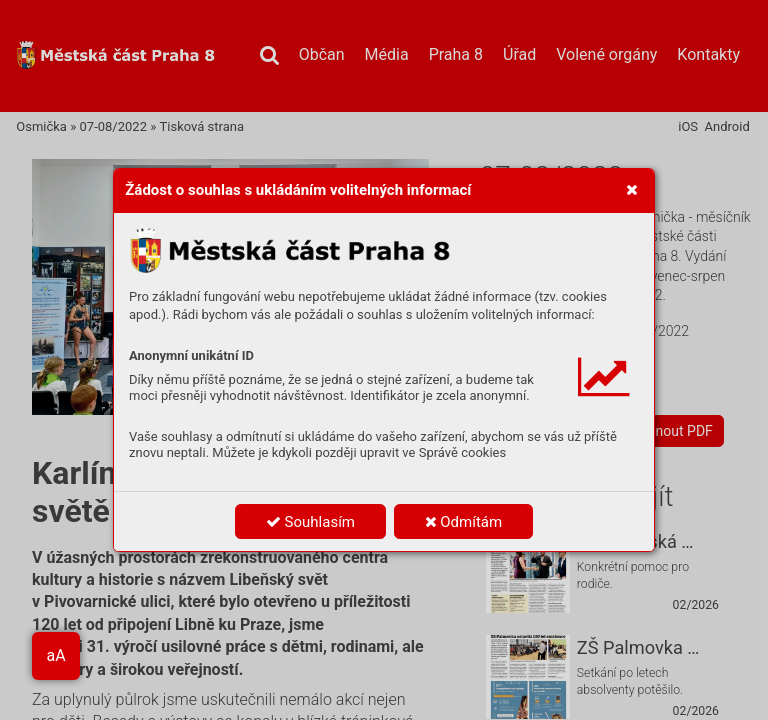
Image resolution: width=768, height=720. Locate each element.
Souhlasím (310, 522)
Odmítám (464, 522)
